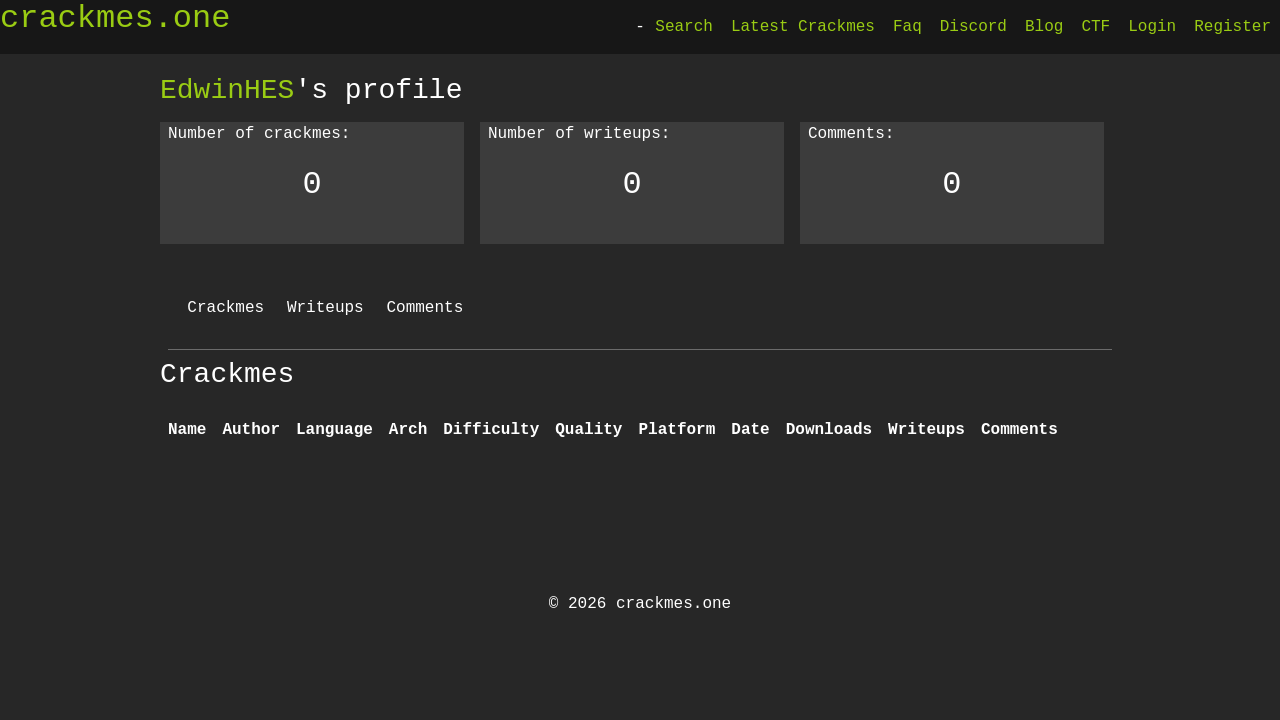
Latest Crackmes (803, 27)
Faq (907, 27)
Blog (1044, 27)
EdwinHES (227, 90)
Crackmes (225, 308)
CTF (1095, 27)
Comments (424, 308)
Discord (973, 27)
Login (1152, 27)
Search (684, 27)
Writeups (325, 308)
